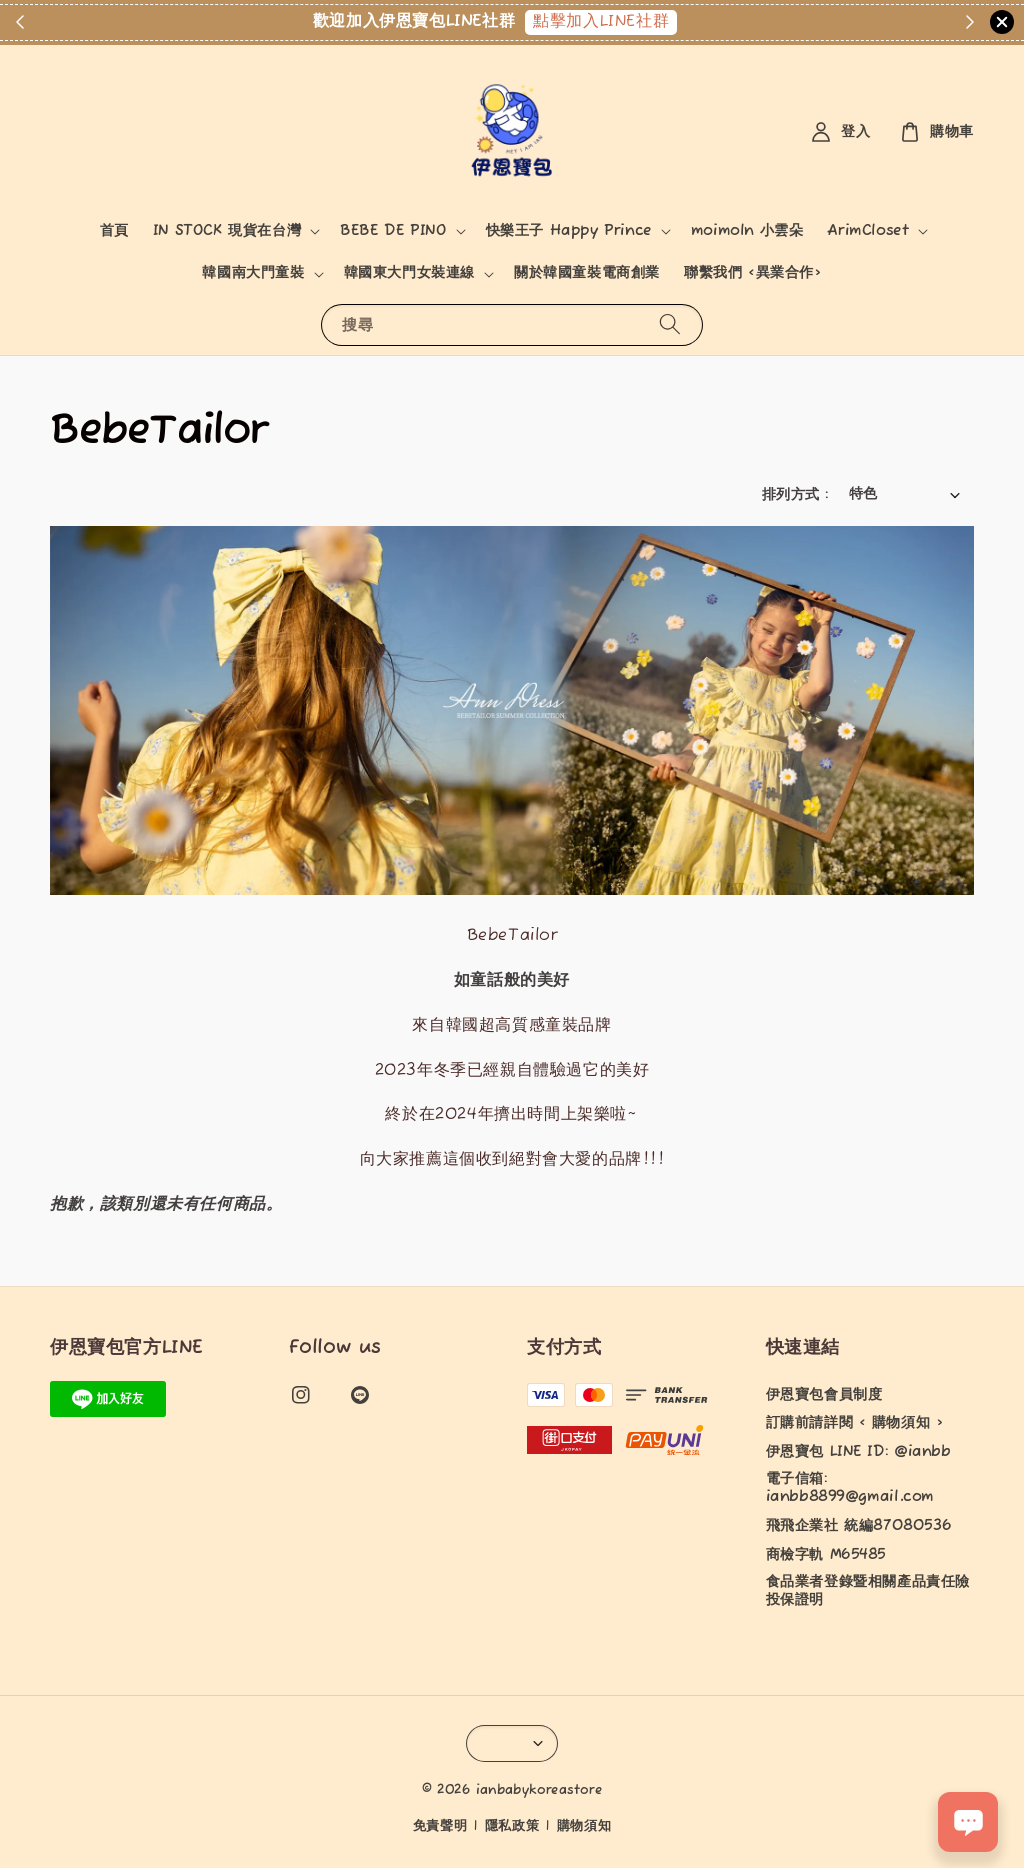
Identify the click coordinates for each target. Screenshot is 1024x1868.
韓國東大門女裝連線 (409, 273)
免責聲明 (440, 1826)
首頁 (114, 231)
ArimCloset (868, 231)
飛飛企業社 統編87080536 (859, 1526)
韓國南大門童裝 (253, 273)
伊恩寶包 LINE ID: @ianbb (858, 1452)
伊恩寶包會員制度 (824, 1395)
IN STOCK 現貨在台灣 (227, 231)
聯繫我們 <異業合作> (753, 273)
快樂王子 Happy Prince (569, 231)
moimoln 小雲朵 (747, 231)
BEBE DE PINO (393, 231)
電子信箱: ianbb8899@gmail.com (850, 1488)
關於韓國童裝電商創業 (587, 273)
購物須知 (584, 1826)
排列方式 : (795, 495)
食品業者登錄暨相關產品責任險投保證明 (868, 1591)
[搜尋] (670, 324)
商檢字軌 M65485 (826, 1555)
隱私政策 (512, 1826)
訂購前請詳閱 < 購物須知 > (855, 1423)
